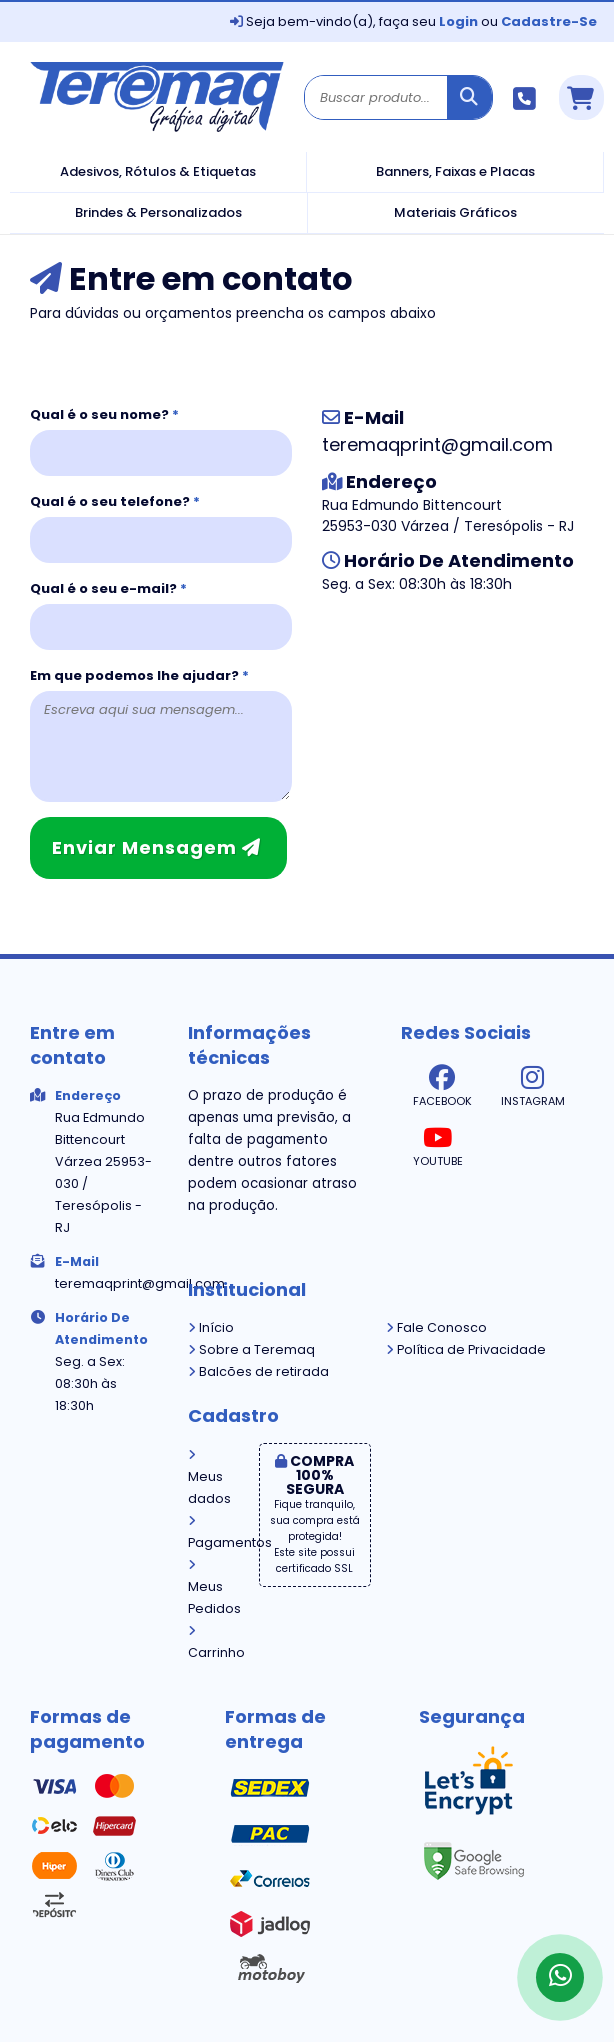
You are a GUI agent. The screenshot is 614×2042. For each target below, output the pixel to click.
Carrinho (208, 1643)
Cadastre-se (549, 21)
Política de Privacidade (466, 1349)
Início (211, 1327)
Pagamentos (208, 1533)
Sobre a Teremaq (251, 1349)
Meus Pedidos (208, 1588)
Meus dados (208, 1478)
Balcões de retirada (258, 1371)
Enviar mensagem (156, 847)
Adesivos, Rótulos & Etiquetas (158, 171)
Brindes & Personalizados (158, 212)
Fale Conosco (436, 1327)
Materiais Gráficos (455, 212)
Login (458, 21)
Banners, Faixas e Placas (455, 171)
